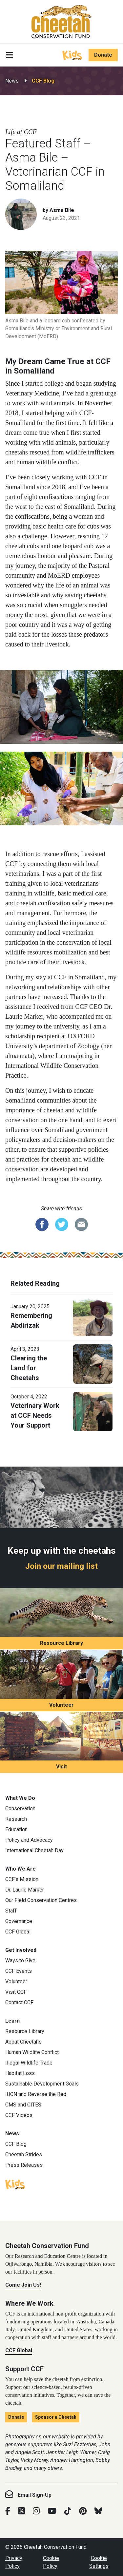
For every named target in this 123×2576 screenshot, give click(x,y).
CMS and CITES (23, 2105)
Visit (61, 1766)
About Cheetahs (23, 2042)
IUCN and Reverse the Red (35, 2094)
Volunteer (61, 1705)
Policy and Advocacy (29, 1840)
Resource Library (61, 1643)
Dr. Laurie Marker (24, 1890)
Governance (18, 1921)
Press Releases (24, 2165)
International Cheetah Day (34, 1850)
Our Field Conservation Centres (41, 1900)
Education (16, 1829)
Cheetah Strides (23, 2154)
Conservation (20, 1808)
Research (16, 1819)
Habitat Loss (20, 2073)
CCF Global (18, 1932)
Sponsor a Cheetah (55, 2417)
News (12, 81)
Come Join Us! (23, 2285)
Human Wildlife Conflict (32, 2052)
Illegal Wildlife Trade (28, 2063)
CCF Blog (43, 81)
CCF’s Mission (21, 1879)
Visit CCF (16, 1992)
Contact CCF (19, 2002)
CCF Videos (18, 2115)
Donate (103, 55)
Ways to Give (20, 1960)
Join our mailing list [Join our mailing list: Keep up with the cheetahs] (61, 1566)
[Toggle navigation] (9, 55)
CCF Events (18, 1971)
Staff (11, 1911)
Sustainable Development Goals (42, 2084)
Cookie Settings (99, 2562)
